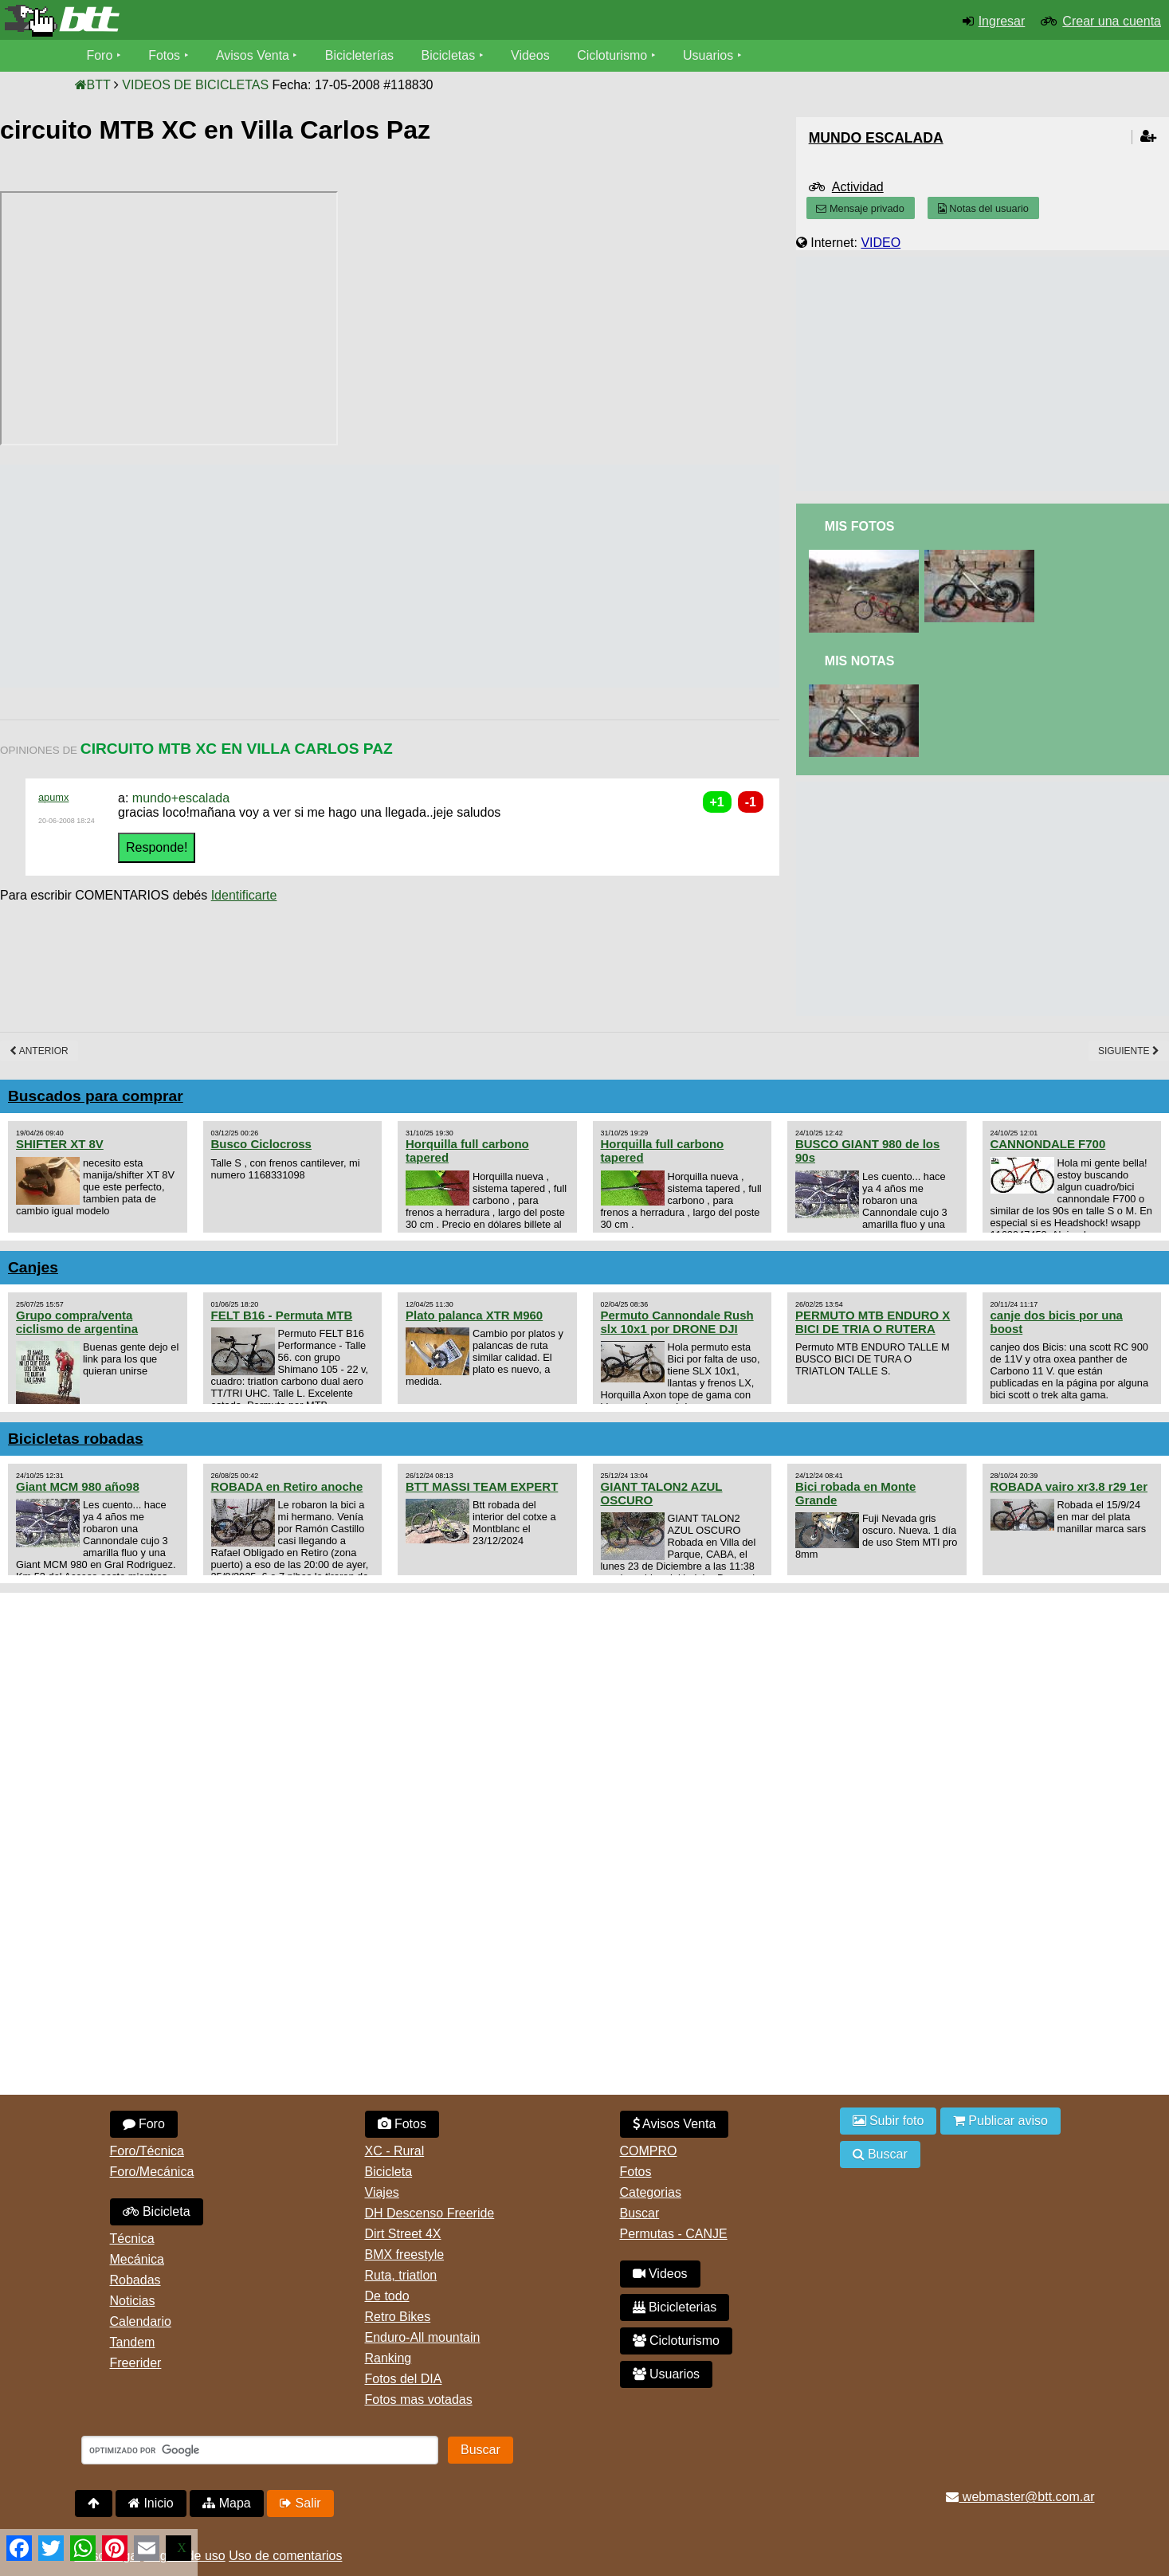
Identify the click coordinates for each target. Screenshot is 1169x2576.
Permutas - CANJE (674, 2234)
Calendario (140, 2321)
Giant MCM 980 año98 (77, 1486)
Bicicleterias (675, 2307)
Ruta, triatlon (401, 2275)
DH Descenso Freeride (430, 2213)
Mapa (226, 2503)
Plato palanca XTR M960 (474, 1315)
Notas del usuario (983, 208)
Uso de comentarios (285, 2555)
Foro (100, 55)
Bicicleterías (359, 55)
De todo (387, 2296)
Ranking (388, 2358)
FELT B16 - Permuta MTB (282, 1315)
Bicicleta (156, 2211)
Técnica (132, 2238)
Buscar (640, 2213)
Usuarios (709, 55)
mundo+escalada (180, 798)
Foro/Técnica (147, 2151)
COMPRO (648, 2151)
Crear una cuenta (1111, 21)
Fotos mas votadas (419, 2399)
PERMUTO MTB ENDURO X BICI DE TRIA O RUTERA (872, 1321)
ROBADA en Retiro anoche (287, 1486)
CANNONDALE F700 (1048, 1144)
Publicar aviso (1000, 2120)
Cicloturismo (613, 55)
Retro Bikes (398, 2316)
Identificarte (244, 895)
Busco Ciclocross (261, 1144)
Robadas (135, 2280)
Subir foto (888, 2120)
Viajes (382, 2192)
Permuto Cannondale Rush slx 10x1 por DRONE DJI (677, 1321)
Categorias (650, 2192)
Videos (531, 55)
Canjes (33, 1267)
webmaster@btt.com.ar (1020, 2496)
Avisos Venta (252, 55)
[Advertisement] (290, 576)
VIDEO (880, 242)
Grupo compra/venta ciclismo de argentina (77, 1321)
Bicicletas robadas (75, 1438)
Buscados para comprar (95, 1096)
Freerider (136, 2363)
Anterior (39, 1051)
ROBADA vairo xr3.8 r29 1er (1069, 1486)
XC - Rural (395, 2151)
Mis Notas (860, 661)
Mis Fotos (860, 526)
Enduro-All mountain (423, 2337)
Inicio (151, 2503)
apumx (53, 797)
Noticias (132, 2300)
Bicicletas (450, 55)
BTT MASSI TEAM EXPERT (482, 1486)
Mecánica (137, 2259)
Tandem (132, 2342)
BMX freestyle (405, 2254)
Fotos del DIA (403, 2379)
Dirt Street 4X (403, 2234)
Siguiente (1128, 1051)
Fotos (164, 55)
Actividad (858, 187)
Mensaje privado (860, 208)
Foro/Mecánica (152, 2171)
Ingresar (1002, 21)
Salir (300, 2503)
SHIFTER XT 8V (60, 1144)
